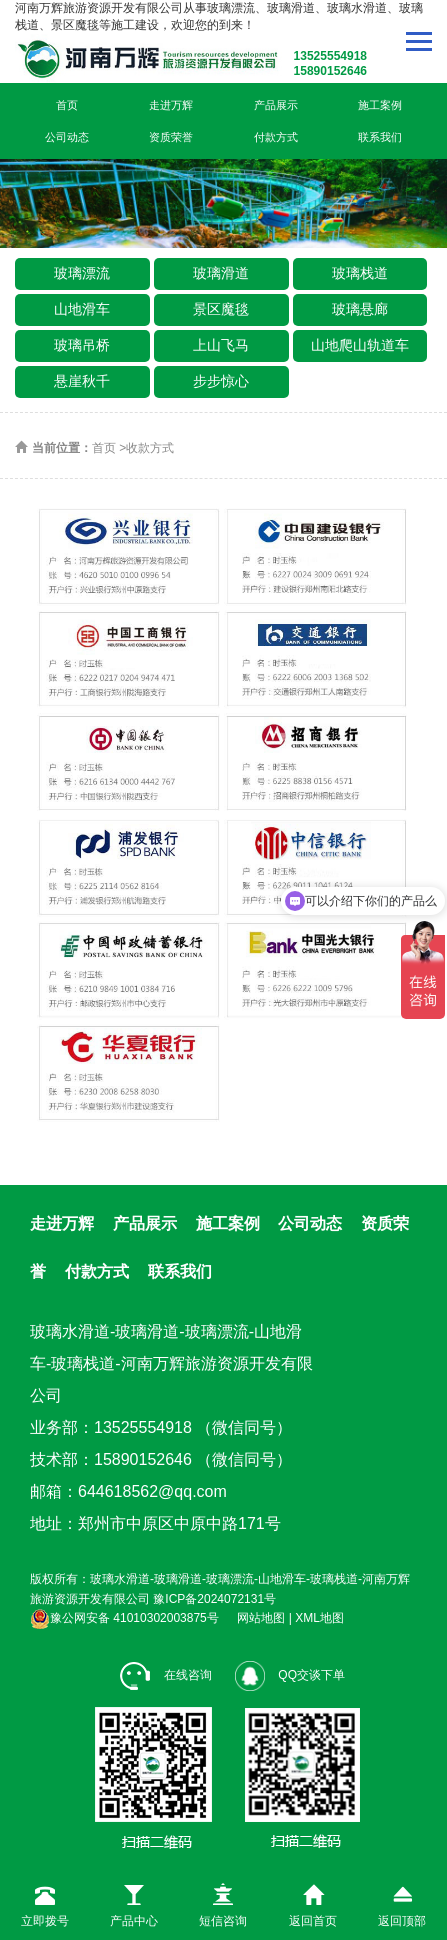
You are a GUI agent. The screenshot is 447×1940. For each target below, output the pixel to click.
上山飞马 (221, 345)
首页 (67, 105)
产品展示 (276, 105)
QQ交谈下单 (290, 1675)
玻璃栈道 (360, 273)
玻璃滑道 (221, 273)
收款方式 (150, 448)
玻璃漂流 (82, 273)
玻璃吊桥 (82, 345)
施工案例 (380, 105)
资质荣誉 (171, 137)
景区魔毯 (221, 309)
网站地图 (261, 1618)
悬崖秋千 (82, 381)
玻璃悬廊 (360, 309)
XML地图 (319, 1618)
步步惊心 (221, 381)
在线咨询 (165, 1675)
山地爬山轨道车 (360, 345)
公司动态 (67, 137)
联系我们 (380, 137)
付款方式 (276, 137)
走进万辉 (171, 105)
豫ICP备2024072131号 (214, 1599)
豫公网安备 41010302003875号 (124, 1618)
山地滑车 (82, 309)
